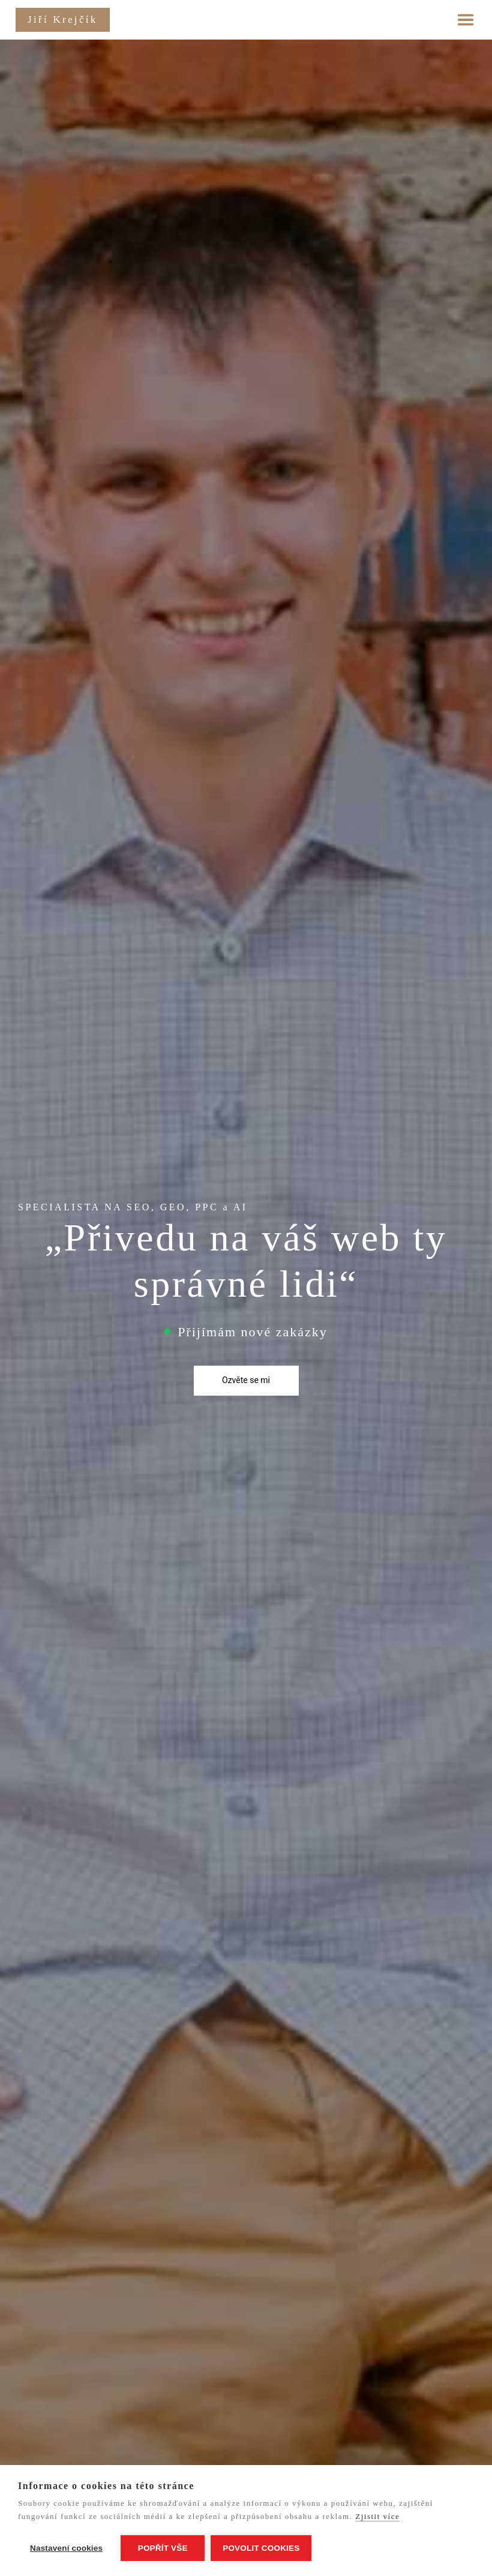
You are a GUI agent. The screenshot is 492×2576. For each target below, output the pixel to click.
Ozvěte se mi (246, 1380)
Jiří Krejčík (63, 19)
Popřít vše (163, 2548)
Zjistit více (377, 2516)
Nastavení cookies (66, 2548)
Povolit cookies (261, 2548)
